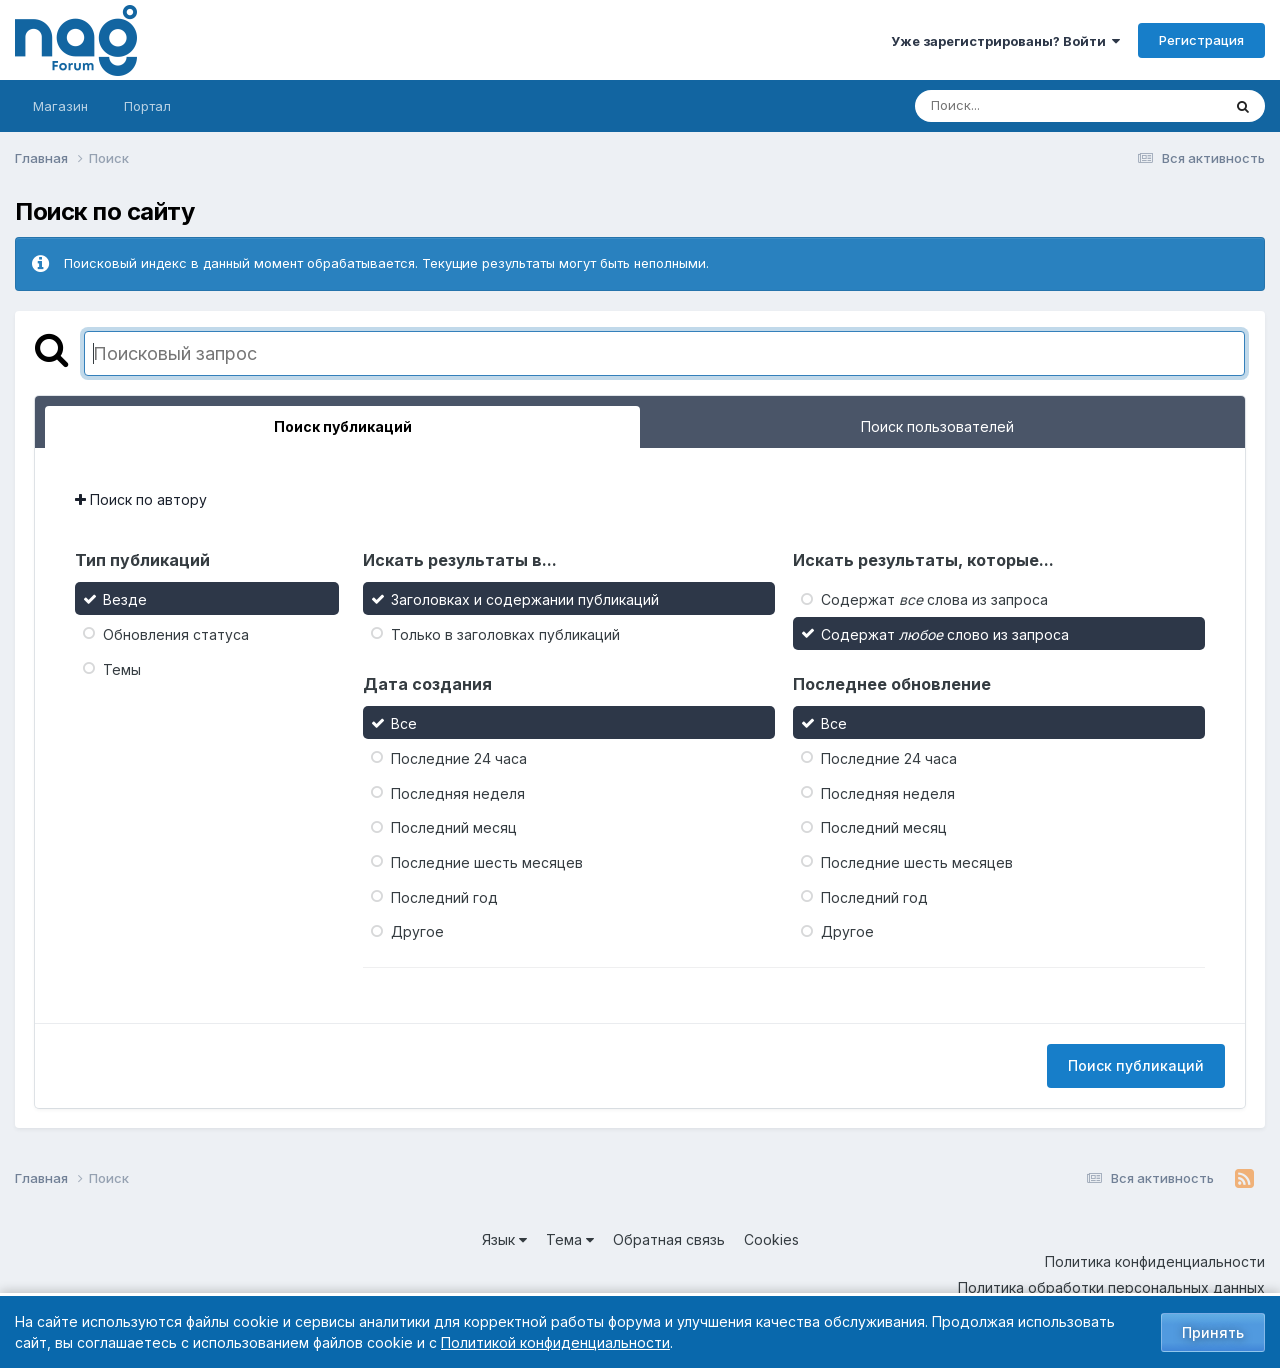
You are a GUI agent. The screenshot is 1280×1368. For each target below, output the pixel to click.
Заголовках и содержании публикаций (525, 599)
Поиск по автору (141, 499)
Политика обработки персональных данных (1111, 1287)
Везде (125, 599)
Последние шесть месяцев (487, 862)
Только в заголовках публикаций (505, 634)
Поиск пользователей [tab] (937, 426)
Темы (122, 668)
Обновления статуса (176, 634)
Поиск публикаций (1136, 1065)
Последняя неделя (458, 792)
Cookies (771, 1239)
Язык (504, 1239)
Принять (1213, 1332)
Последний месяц (454, 827)
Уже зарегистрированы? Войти (1005, 41)
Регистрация (1201, 40)
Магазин (60, 106)
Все (404, 723)
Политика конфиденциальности (1155, 1261)
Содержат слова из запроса (934, 599)
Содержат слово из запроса (945, 634)
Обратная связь (669, 1239)
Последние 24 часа (459, 758)
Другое (417, 931)
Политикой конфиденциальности (555, 1342)
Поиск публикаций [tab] (343, 426)
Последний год (444, 896)
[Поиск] (1030, 106)
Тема (570, 1239)
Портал (147, 106)
